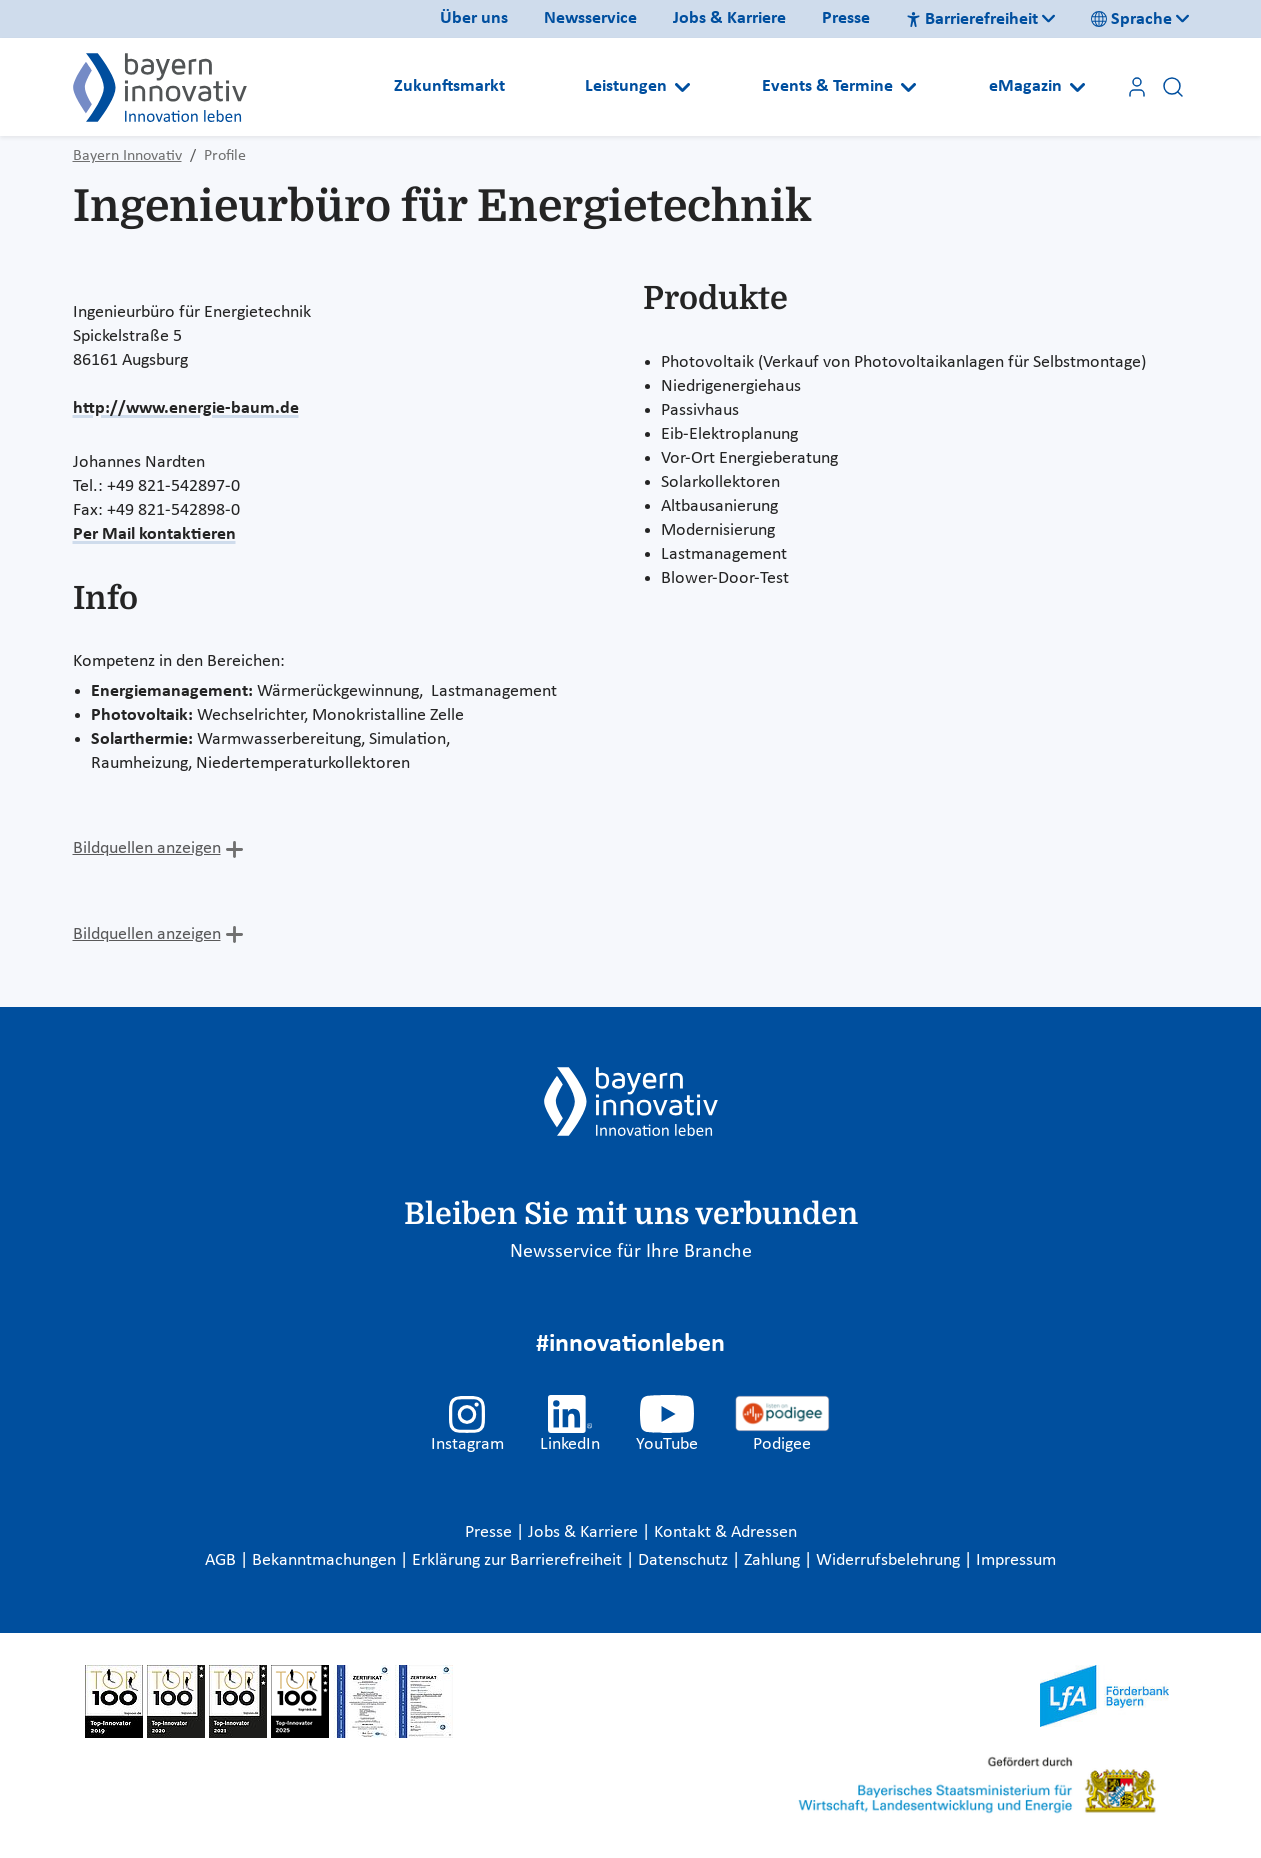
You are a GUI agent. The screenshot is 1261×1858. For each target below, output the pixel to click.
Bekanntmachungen (326, 1560)
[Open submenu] (682, 87)
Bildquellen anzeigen (147, 848)
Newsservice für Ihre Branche (631, 1252)
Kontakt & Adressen (725, 1532)
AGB (222, 1560)
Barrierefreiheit (972, 19)
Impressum (1016, 1560)
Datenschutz (685, 1560)
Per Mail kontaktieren (154, 534)
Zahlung (774, 1560)
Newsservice (590, 18)
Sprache (1131, 19)
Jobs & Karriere (729, 18)
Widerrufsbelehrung (890, 1560)
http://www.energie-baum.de (186, 408)
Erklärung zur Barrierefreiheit (519, 1560)
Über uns (474, 18)
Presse (846, 18)
